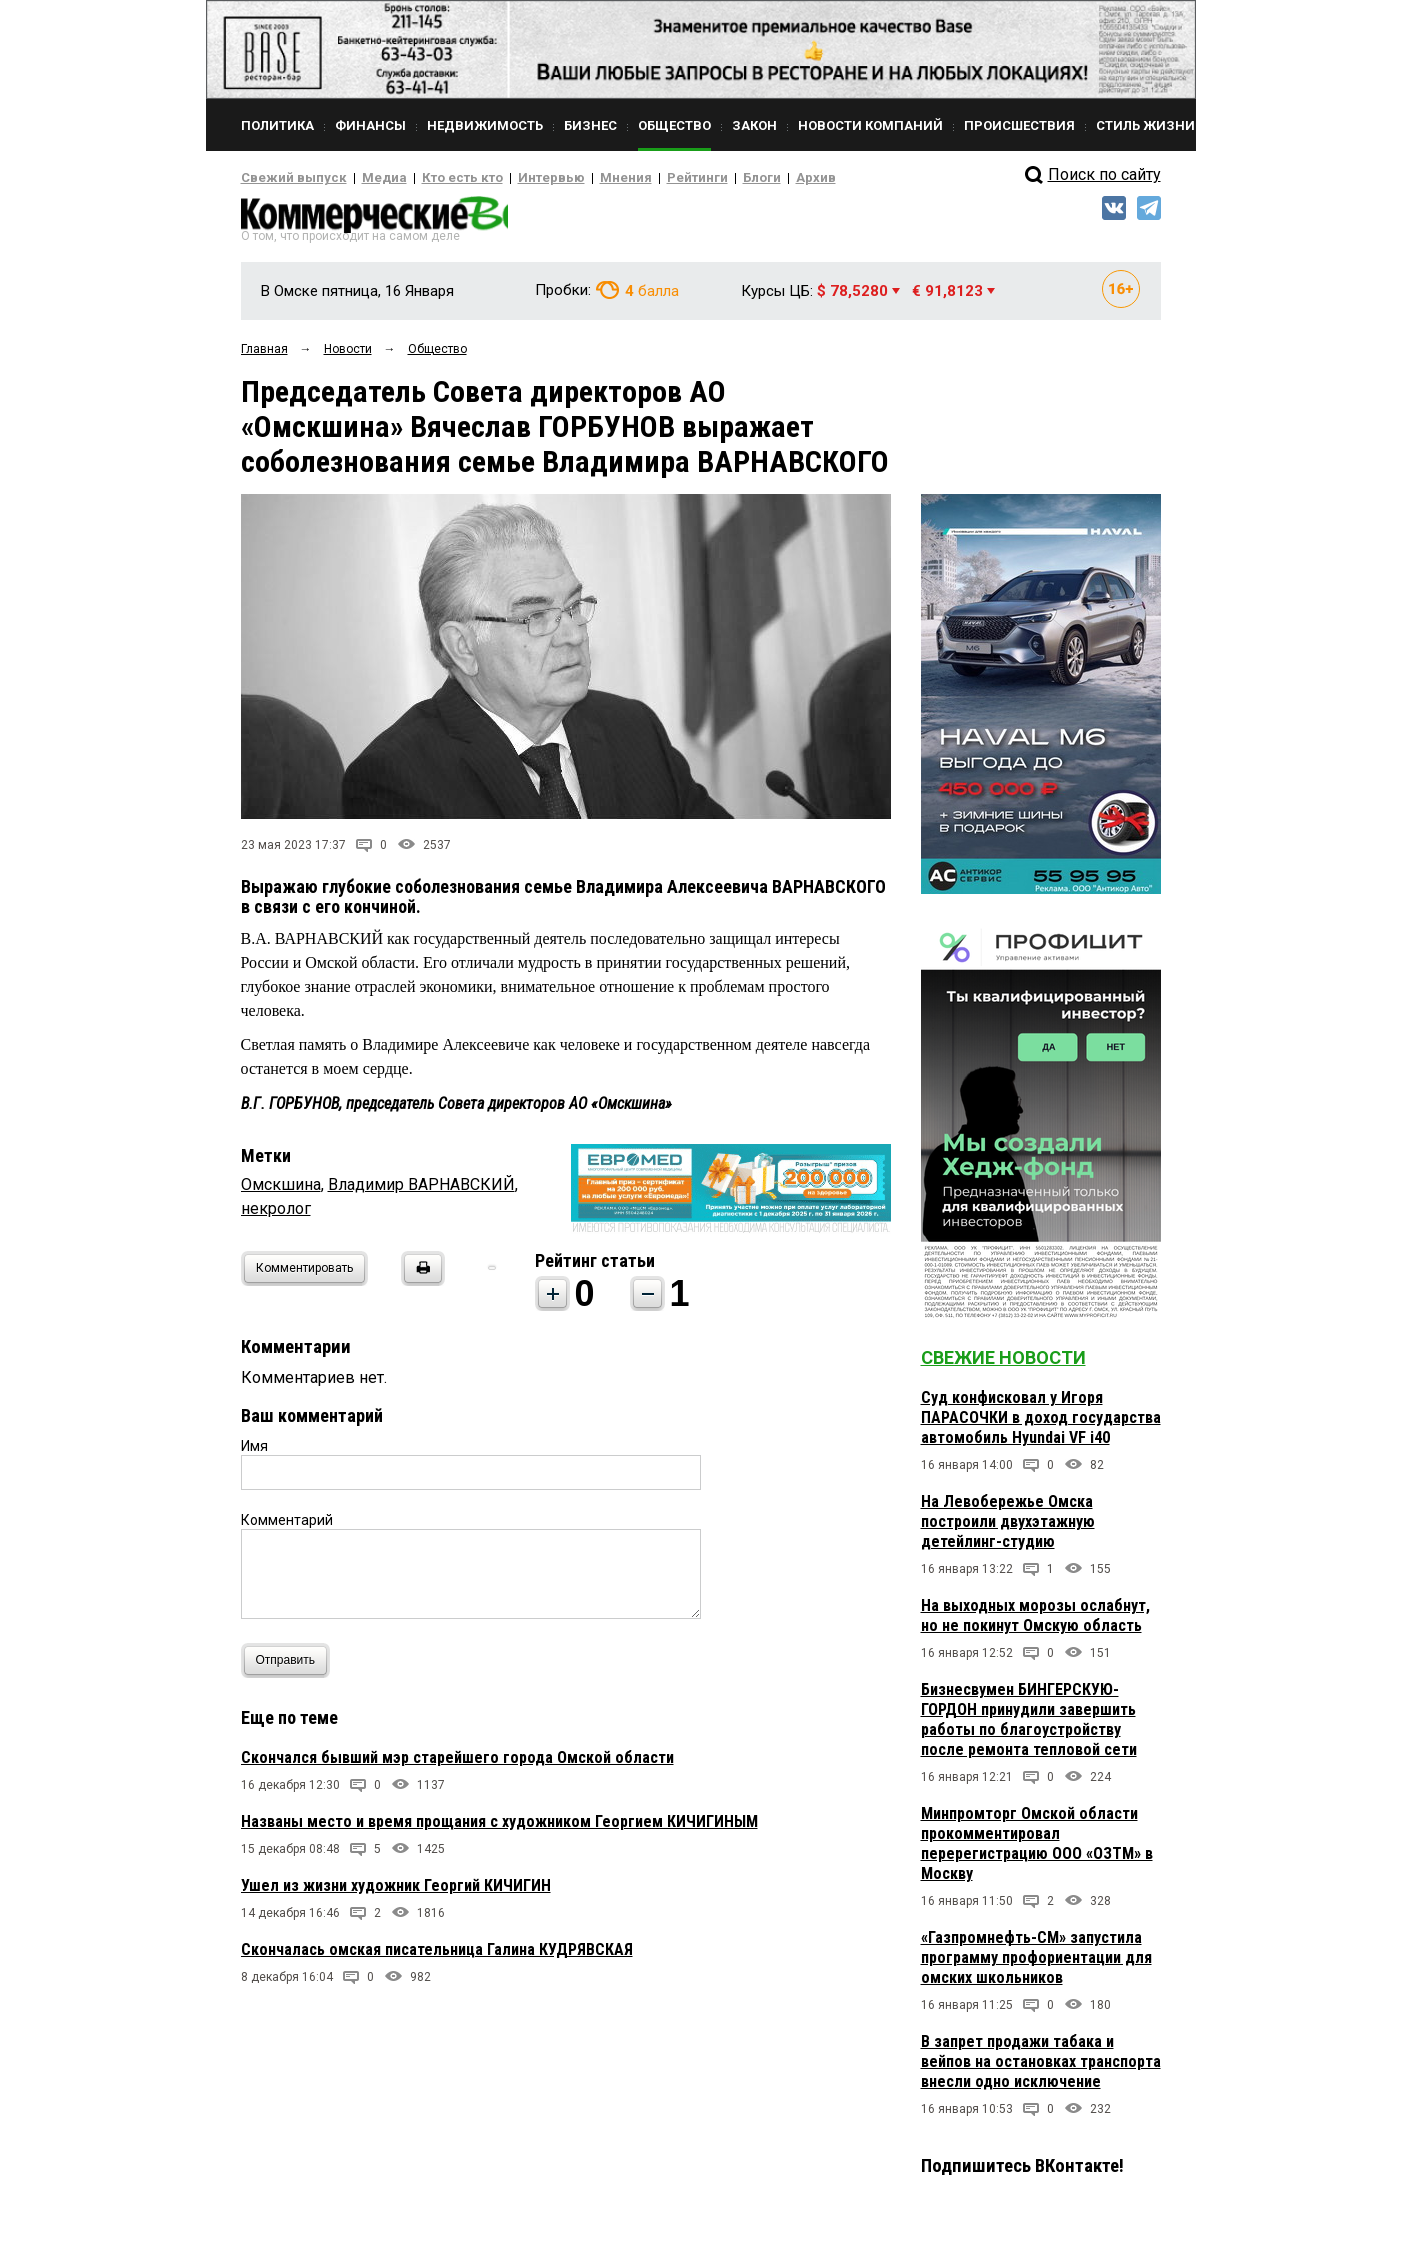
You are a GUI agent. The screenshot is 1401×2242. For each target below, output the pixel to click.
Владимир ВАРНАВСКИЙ (421, 1190)
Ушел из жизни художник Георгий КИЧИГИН (396, 1891)
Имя (254, 1452)
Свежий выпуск (286, 178)
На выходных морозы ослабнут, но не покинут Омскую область (1035, 1621)
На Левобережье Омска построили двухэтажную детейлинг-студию (1008, 1527)
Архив (746, 178)
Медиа (365, 178)
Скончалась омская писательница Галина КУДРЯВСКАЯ (437, 1955)
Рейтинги (640, 178)
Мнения (576, 178)
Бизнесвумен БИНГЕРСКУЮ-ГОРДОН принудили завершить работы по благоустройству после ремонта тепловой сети (1029, 1725)
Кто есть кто (434, 178)
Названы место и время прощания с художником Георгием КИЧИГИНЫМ (499, 1827)
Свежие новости (1003, 1363)
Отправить (290, 1666)
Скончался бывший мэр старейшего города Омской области (457, 1763)
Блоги (697, 178)
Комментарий (287, 1526)
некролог (276, 1214)
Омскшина (281, 1190)
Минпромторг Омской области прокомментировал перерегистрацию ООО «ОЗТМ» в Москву (1037, 1849)
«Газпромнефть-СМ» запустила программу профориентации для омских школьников (1036, 1963)
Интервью (511, 178)
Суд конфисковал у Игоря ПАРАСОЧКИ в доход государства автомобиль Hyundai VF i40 (1041, 1423)
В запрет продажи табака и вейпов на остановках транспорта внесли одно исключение (1041, 2067)
